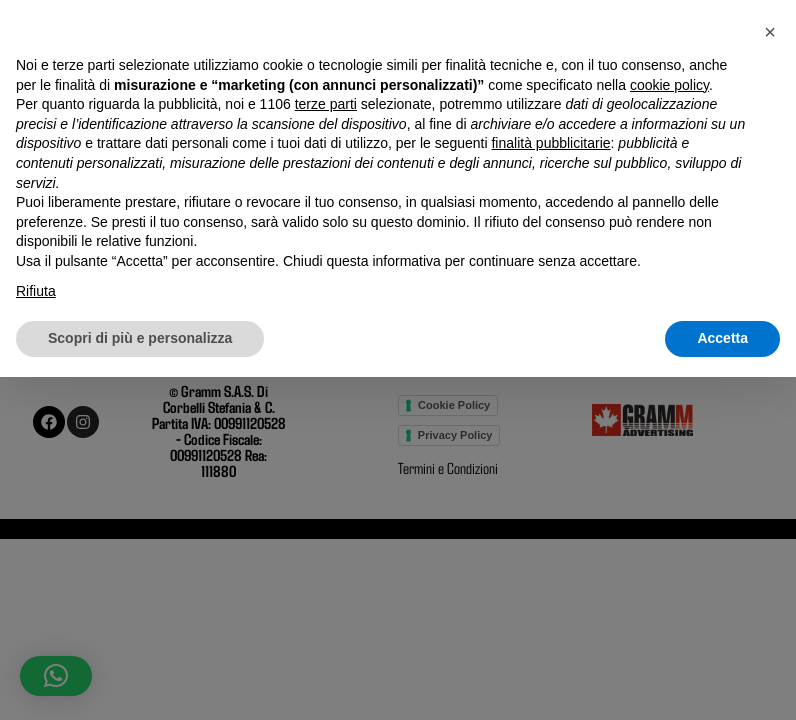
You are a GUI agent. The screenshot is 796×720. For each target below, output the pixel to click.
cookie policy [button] (669, 428)
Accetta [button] (722, 681)
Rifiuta (36, 634)
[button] (770, 375)
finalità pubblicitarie (550, 487)
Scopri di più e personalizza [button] (140, 681)
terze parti (326, 447)
